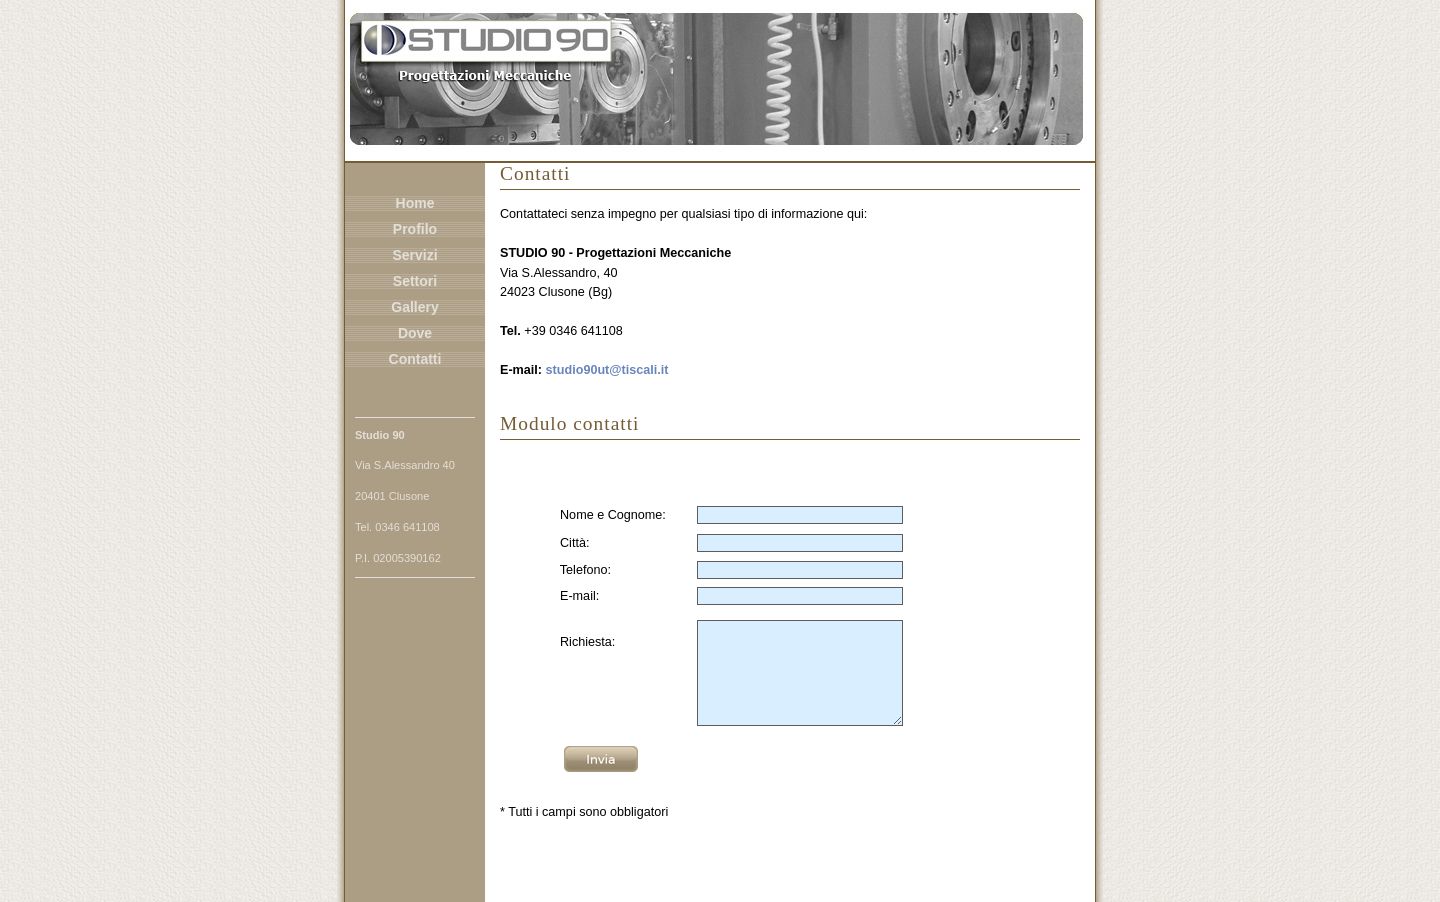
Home (415, 203)
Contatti (415, 359)
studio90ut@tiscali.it (607, 370)
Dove (415, 333)
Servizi (414, 255)
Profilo (415, 229)
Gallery (414, 307)
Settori (415, 281)
